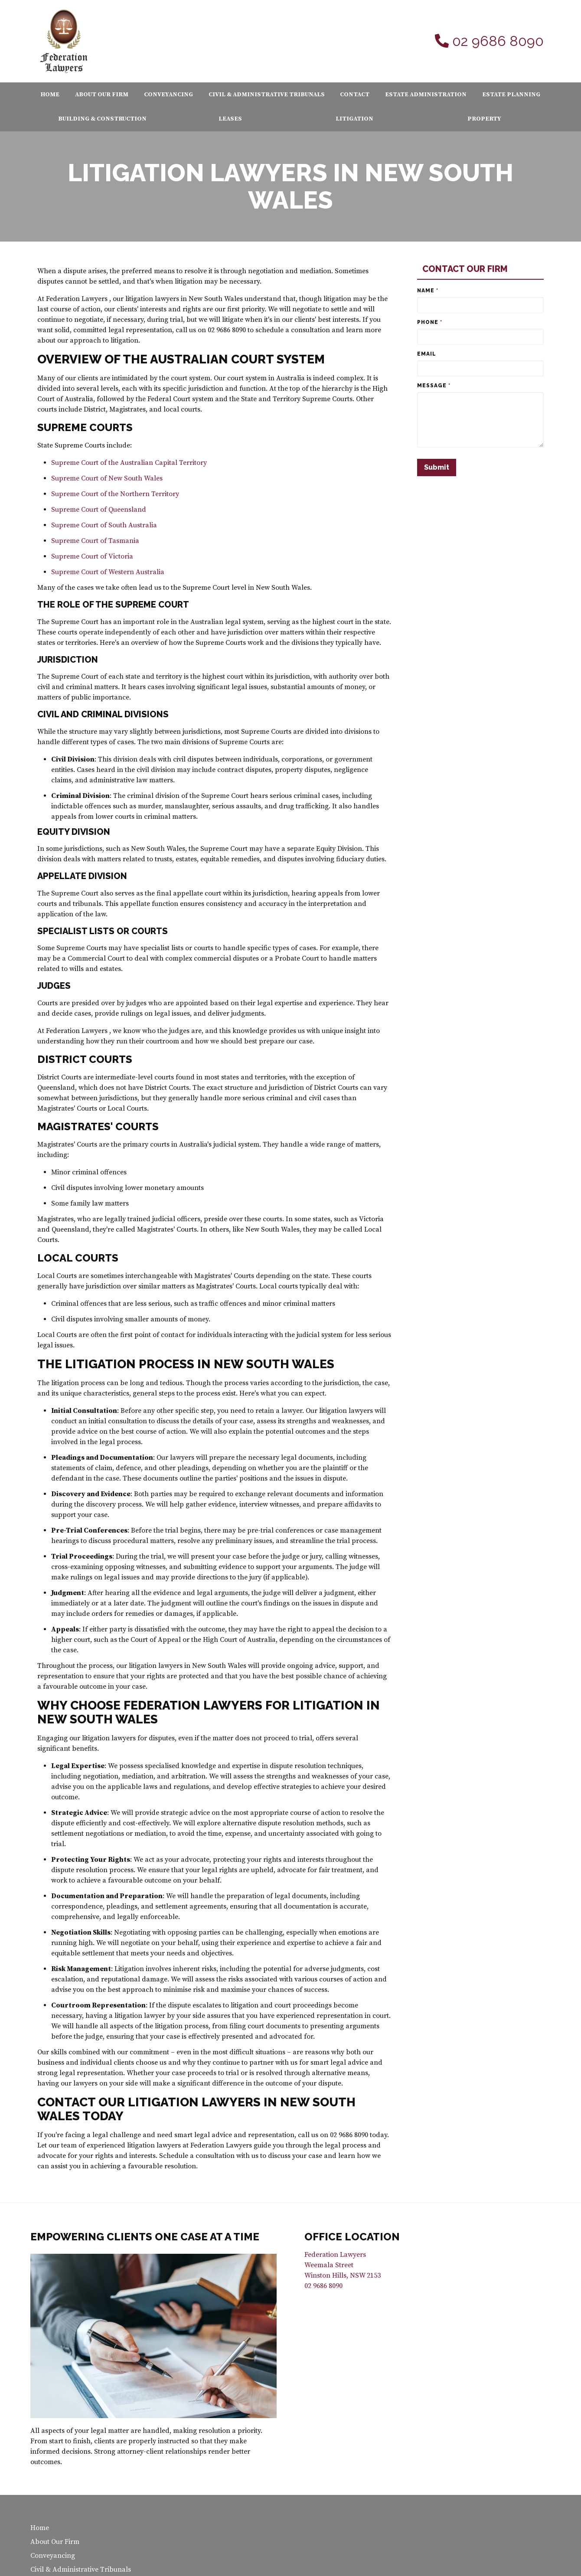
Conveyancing (168, 94)
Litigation (354, 119)
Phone (429, 322)
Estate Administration (426, 94)
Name (427, 291)
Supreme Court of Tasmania (95, 540)
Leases (230, 119)
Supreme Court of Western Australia (107, 572)
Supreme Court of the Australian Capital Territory (129, 462)
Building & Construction (102, 119)
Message (433, 385)
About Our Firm (101, 94)
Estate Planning (511, 94)
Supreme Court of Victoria (92, 556)
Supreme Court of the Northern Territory (115, 494)
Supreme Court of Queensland (98, 509)
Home (50, 94)
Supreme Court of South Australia (104, 525)
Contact (354, 94)
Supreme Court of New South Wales (107, 478)
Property (484, 119)
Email (426, 354)
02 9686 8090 (498, 41)
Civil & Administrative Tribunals (267, 94)
